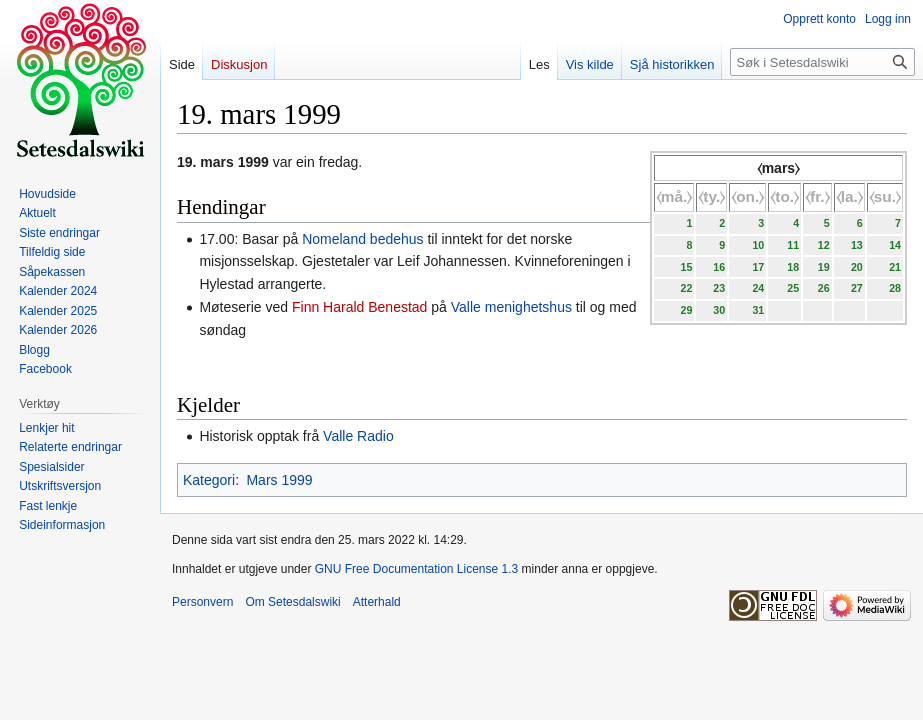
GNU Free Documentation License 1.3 (416, 569)
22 (686, 288)
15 (686, 267)
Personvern (202, 602)
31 (758, 310)
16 (719, 267)
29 (686, 310)
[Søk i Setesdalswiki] (822, 62)
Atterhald (377, 602)
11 (793, 245)
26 (824, 288)
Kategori (209, 480)
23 (719, 288)
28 (895, 288)
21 (895, 267)
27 (857, 288)
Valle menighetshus (511, 307)
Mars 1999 (279, 480)
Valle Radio (358, 436)
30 (719, 310)
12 (824, 245)
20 (857, 267)
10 (758, 245)
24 (758, 288)
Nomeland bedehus (362, 239)
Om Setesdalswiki (292, 602)
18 (793, 267)
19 (824, 267)
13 (857, 245)
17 (758, 267)
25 (793, 288)
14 (895, 245)
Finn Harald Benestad (359, 307)
